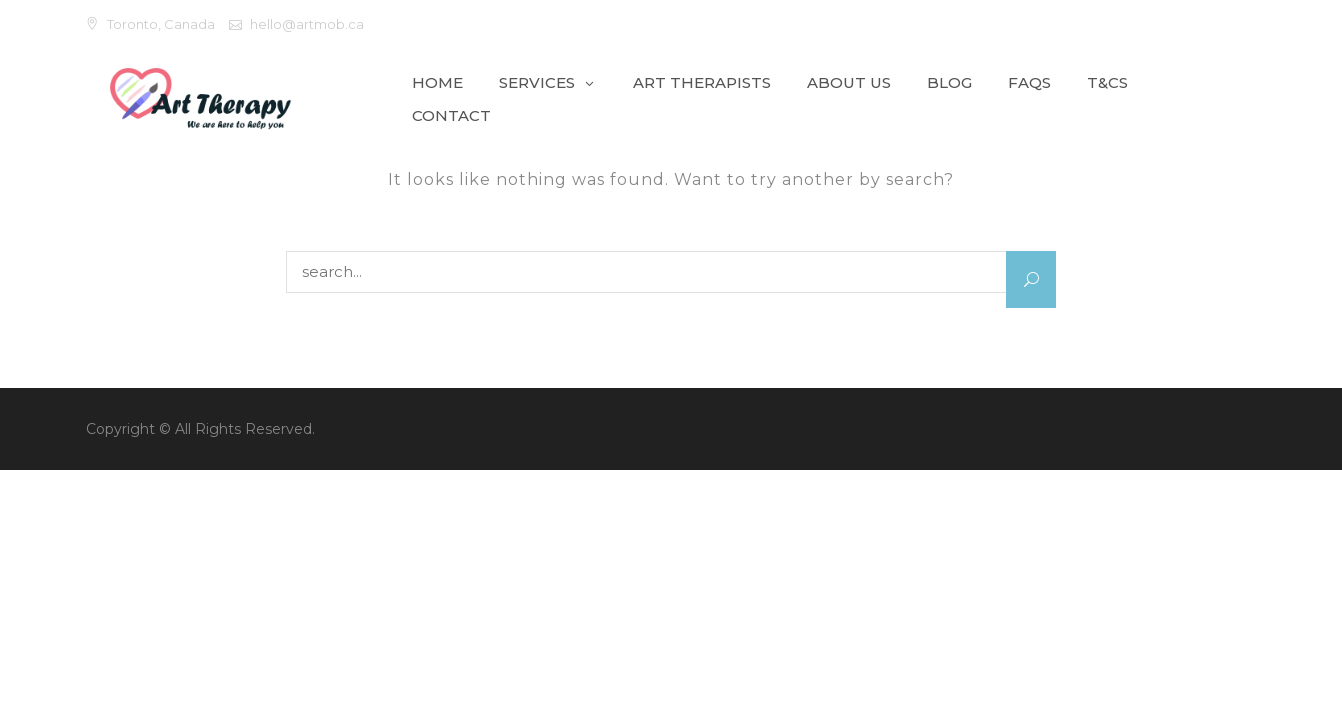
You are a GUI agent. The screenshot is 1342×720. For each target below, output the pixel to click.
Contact (451, 115)
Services (537, 82)
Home (437, 82)
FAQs (1029, 82)
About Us (849, 82)
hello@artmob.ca (307, 24)
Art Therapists (702, 82)
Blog (949, 82)
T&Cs (1107, 82)
